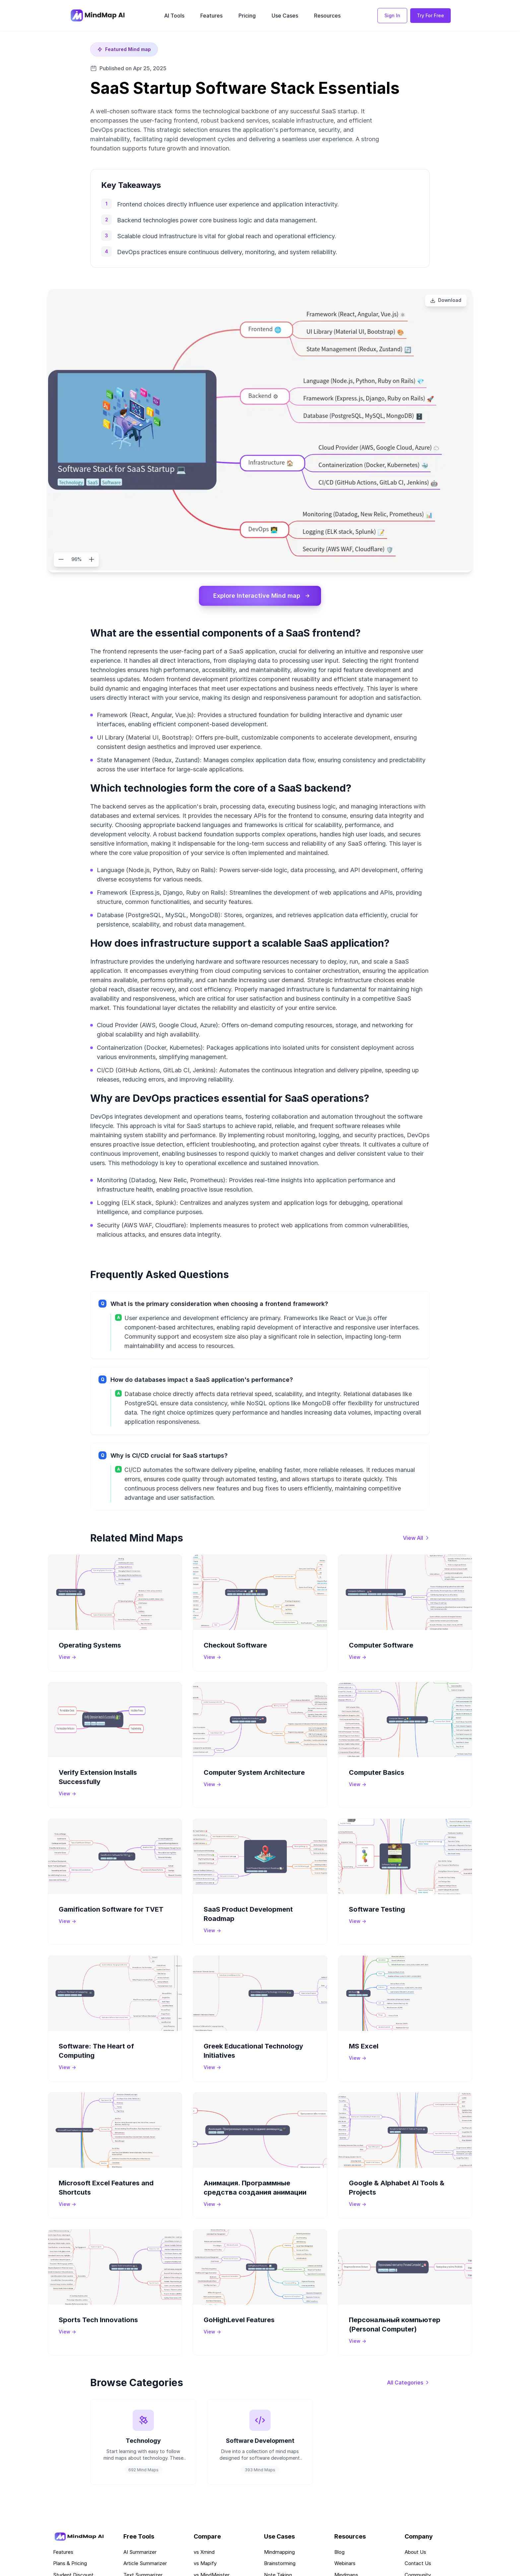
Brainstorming (279, 2564)
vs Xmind (204, 2552)
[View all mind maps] (416, 1538)
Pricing (247, 15)
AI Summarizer (140, 2552)
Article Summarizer (145, 2564)
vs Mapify (205, 2564)
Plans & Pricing (70, 2564)
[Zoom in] (92, 559)
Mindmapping (279, 2552)
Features (211, 15)
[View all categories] (408, 2382)
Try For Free (430, 15)
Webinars (345, 2564)
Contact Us (418, 2564)
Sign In (392, 15)
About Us (415, 2552)
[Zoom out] (61, 559)
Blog (339, 2552)
